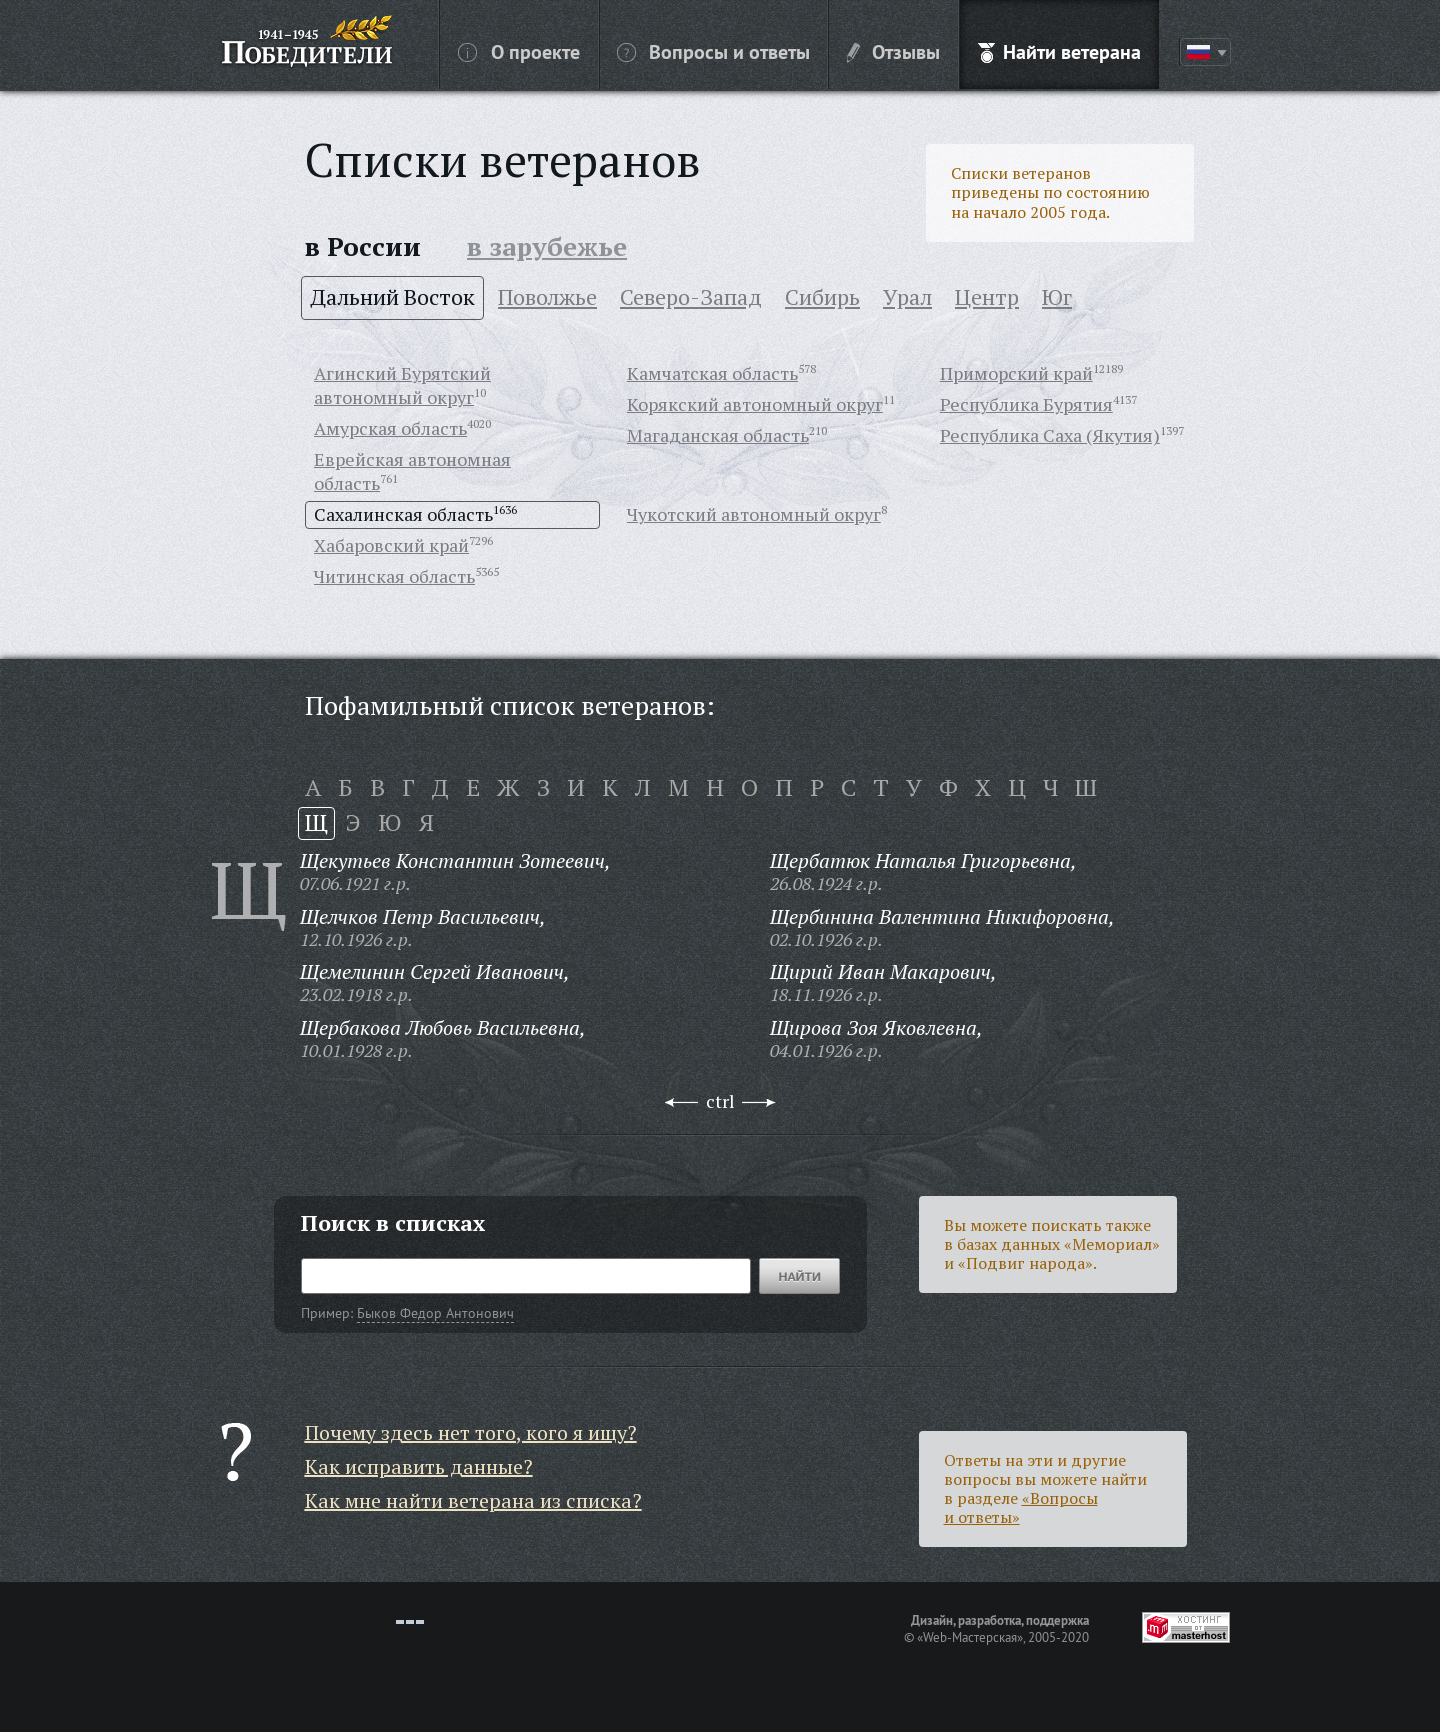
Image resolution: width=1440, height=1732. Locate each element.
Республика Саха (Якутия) (1050, 435)
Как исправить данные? (419, 1466)
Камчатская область (712, 373)
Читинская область (394, 576)
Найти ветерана (1059, 51)
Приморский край (1016, 373)
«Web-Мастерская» (970, 1637)
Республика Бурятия (1026, 404)
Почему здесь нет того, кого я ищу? (471, 1432)
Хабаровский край (391, 545)
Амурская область (390, 428)
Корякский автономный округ (755, 404)
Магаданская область (718, 435)
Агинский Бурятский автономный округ (402, 385)
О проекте (519, 51)
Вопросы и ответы (713, 51)
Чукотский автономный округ (754, 514)
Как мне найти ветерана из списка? (473, 1500)
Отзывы (893, 51)
